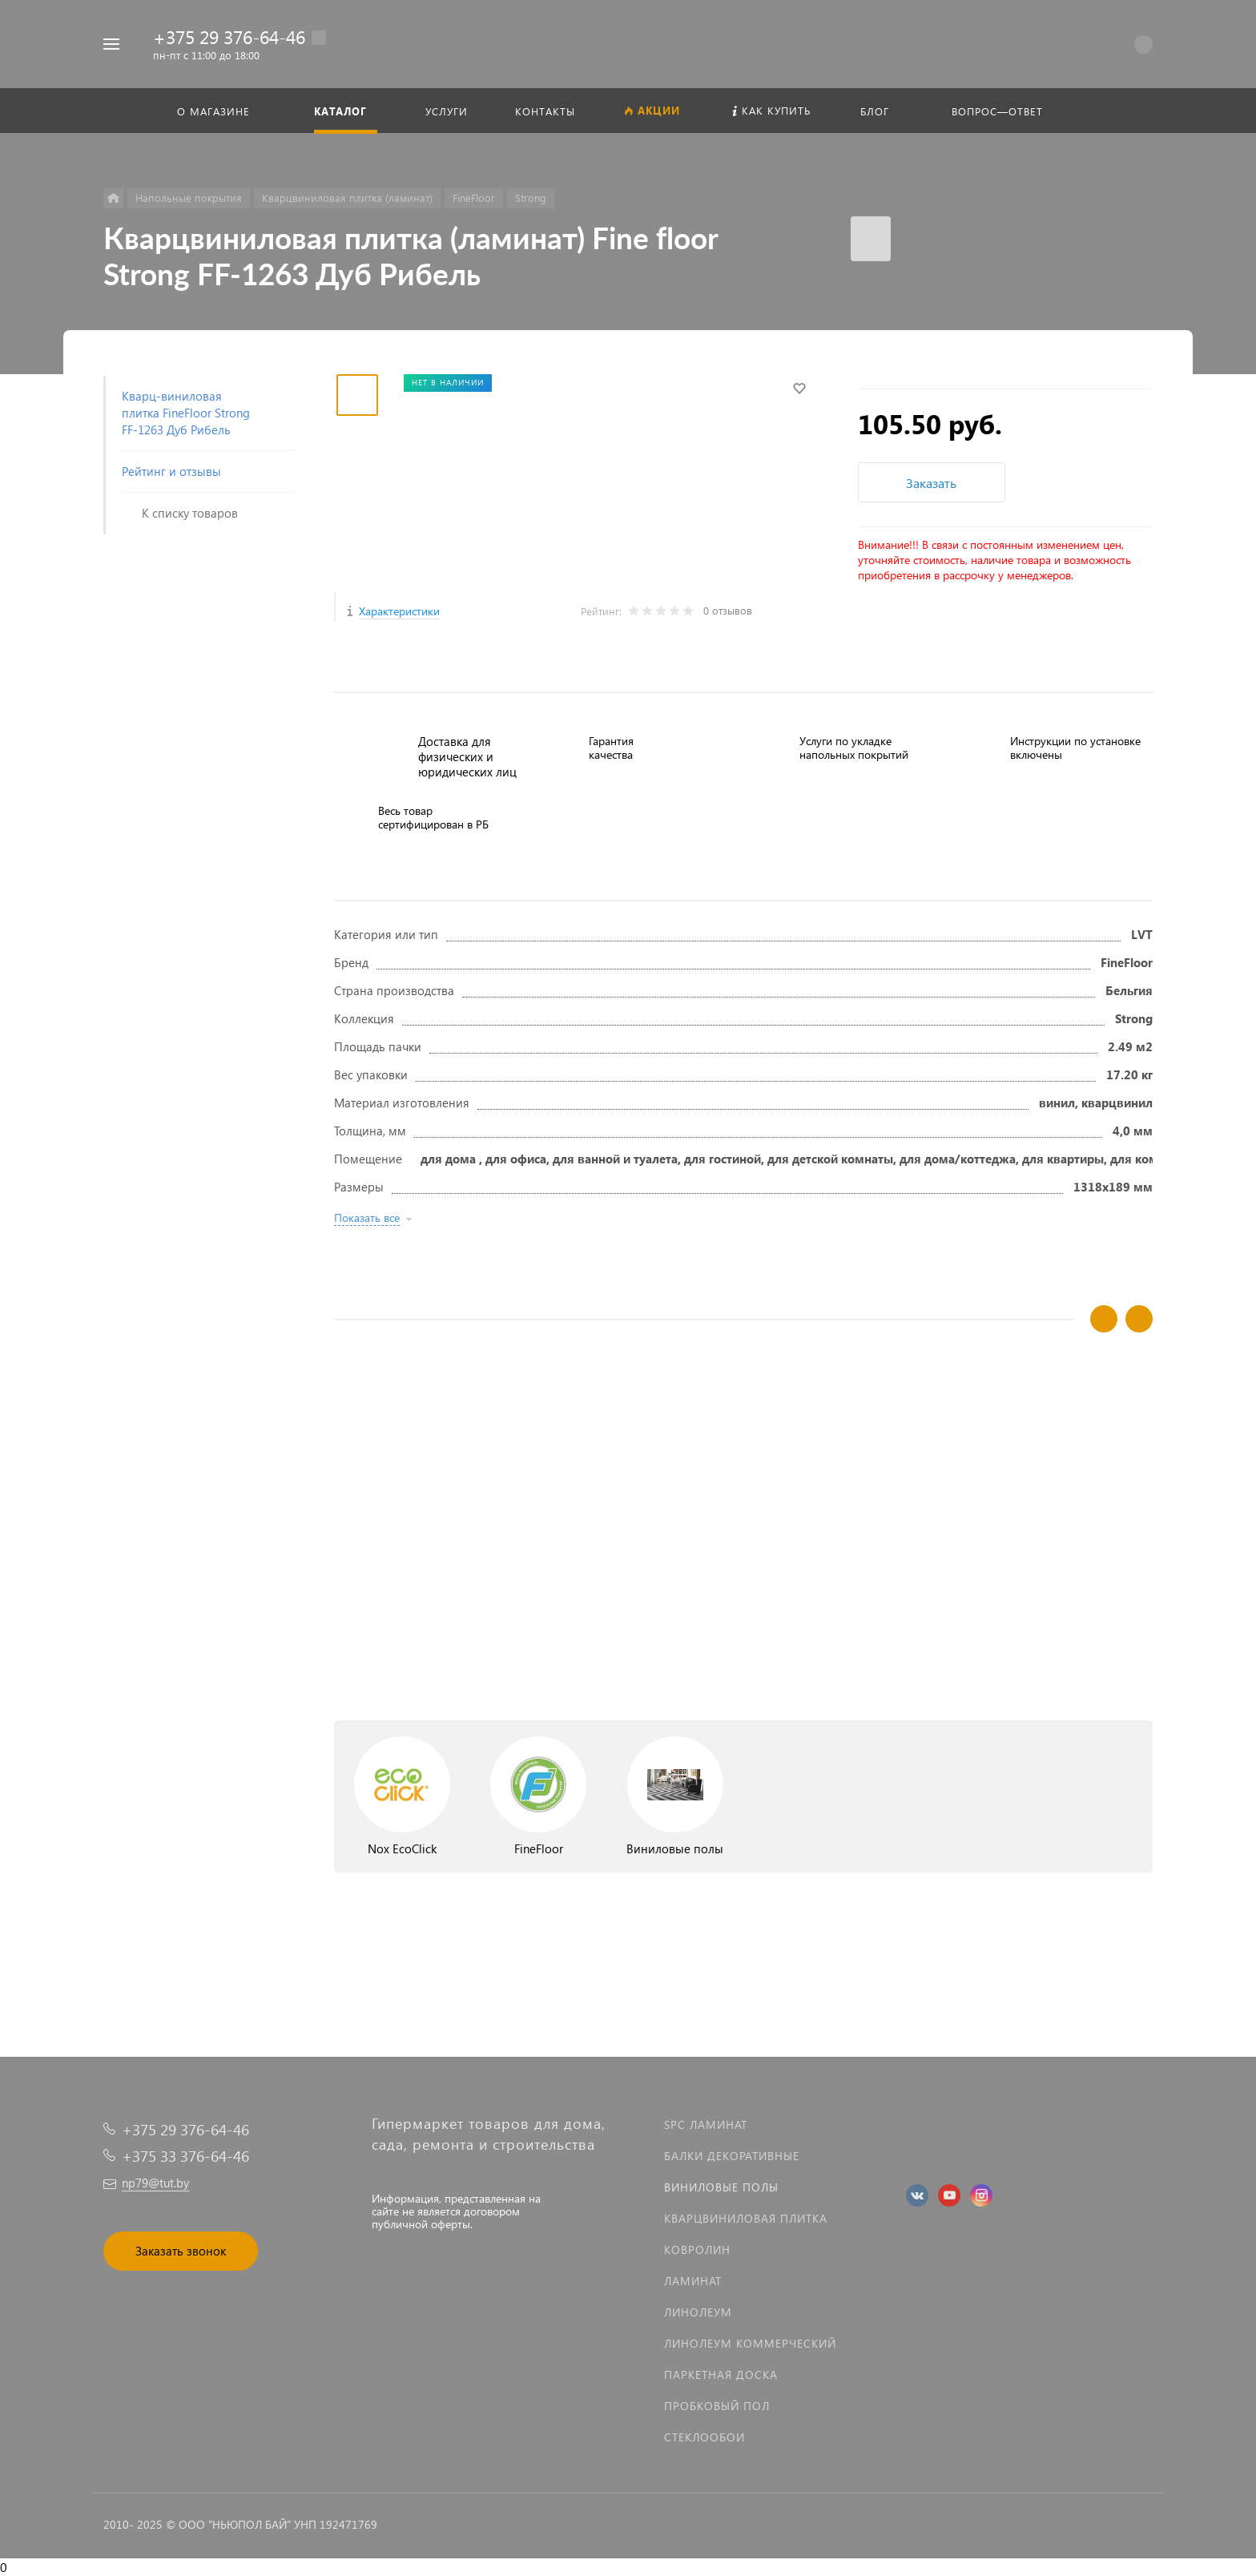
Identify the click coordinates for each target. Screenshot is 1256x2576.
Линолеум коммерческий (750, 2343)
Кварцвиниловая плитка (745, 2218)
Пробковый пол (717, 2405)
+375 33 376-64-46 (185, 2156)
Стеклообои (704, 2437)
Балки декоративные (731, 2155)
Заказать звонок (180, 2251)
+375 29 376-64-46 (229, 36)
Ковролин (697, 2249)
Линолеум (698, 2312)
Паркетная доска (721, 2374)
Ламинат (693, 2280)
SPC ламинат (705, 2124)
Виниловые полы (721, 2187)
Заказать (931, 482)
